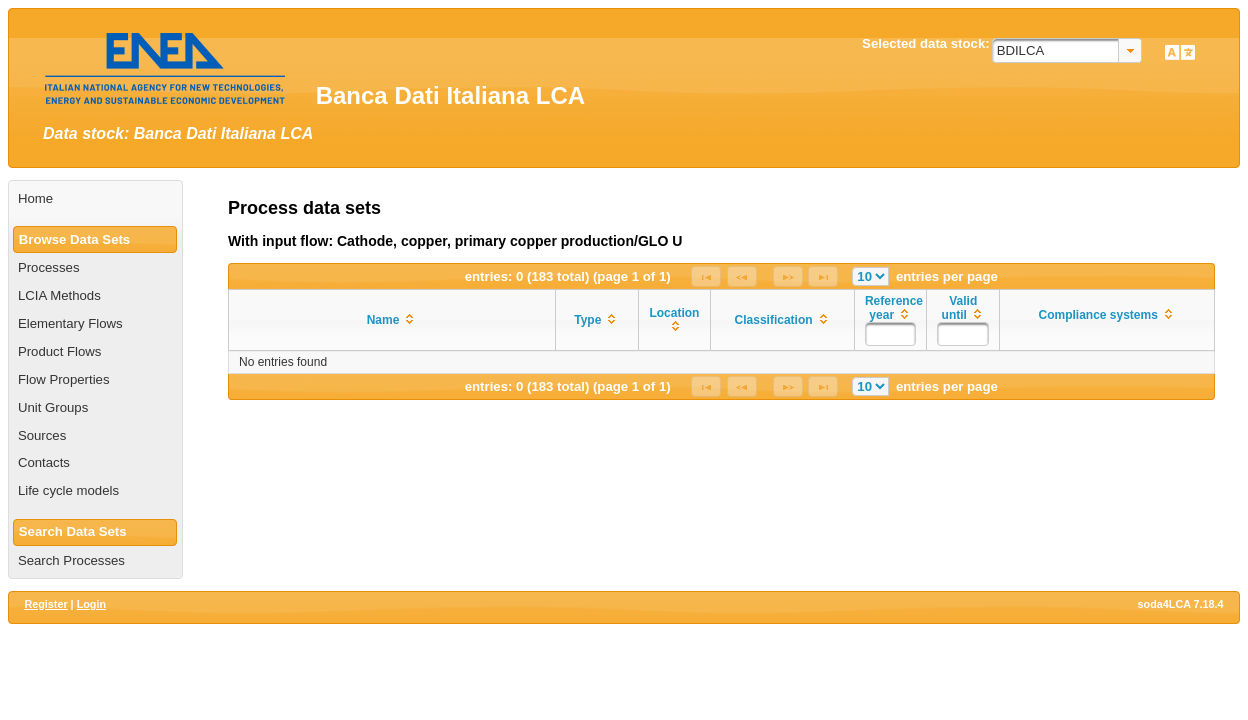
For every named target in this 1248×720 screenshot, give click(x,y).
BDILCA (1021, 50)
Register (45, 604)
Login (91, 604)
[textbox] (891, 334)
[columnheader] (392, 320)
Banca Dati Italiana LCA (450, 95)
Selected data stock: (926, 43)
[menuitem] (95, 199)
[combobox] (1067, 50)
